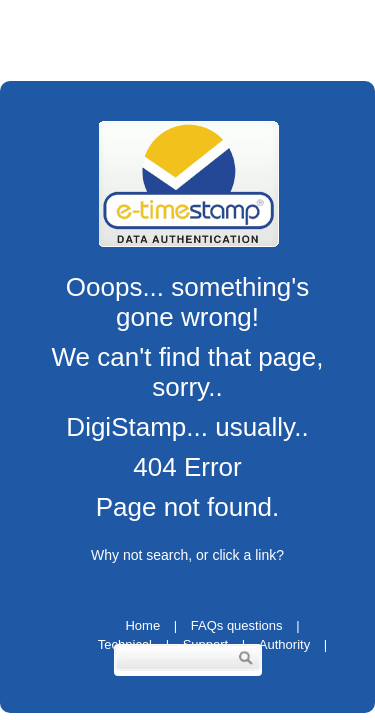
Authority (284, 644)
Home (142, 625)
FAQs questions (237, 625)
